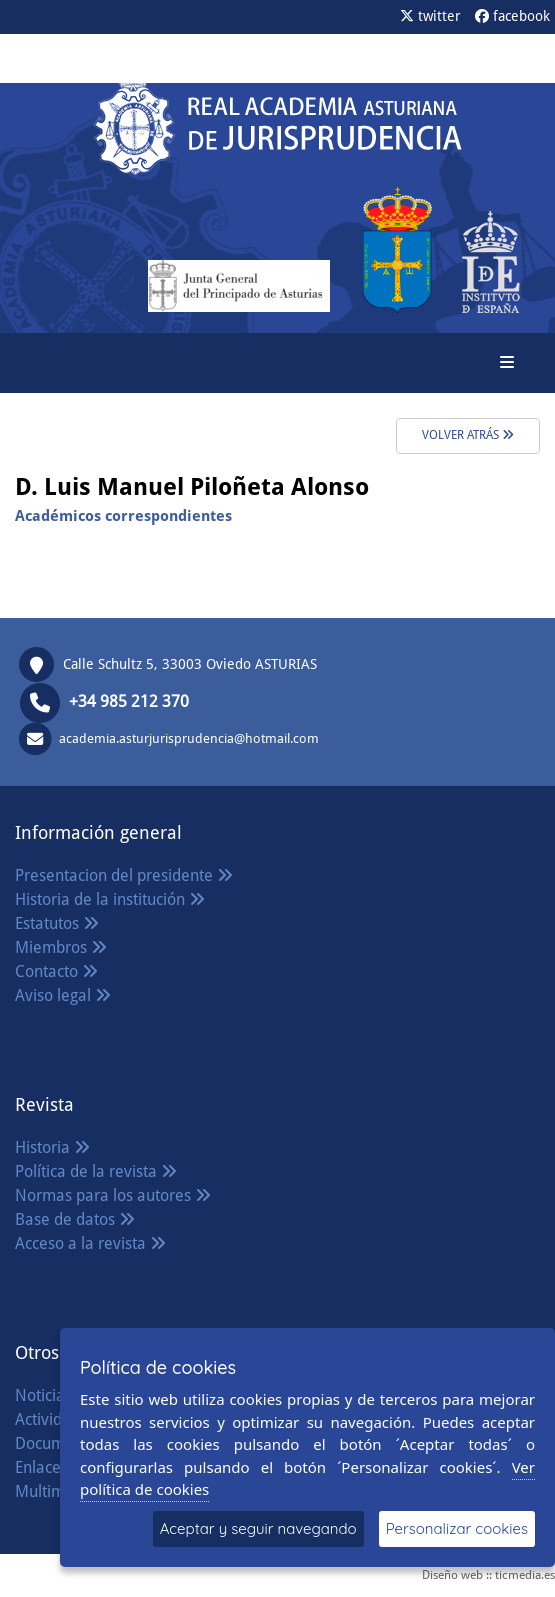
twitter (430, 16)
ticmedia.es (525, 1575)
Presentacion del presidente (124, 875)
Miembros (61, 947)
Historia (52, 1147)
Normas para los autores (113, 1195)
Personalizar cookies (457, 1528)
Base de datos (75, 1219)
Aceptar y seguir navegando (258, 1528)
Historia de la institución (110, 899)
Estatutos (57, 923)
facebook (512, 16)
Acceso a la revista (90, 1243)
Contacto (56, 971)
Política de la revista (96, 1171)
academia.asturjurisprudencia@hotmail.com (189, 738)
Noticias (53, 1395)
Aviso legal (63, 995)
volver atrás (468, 435)
